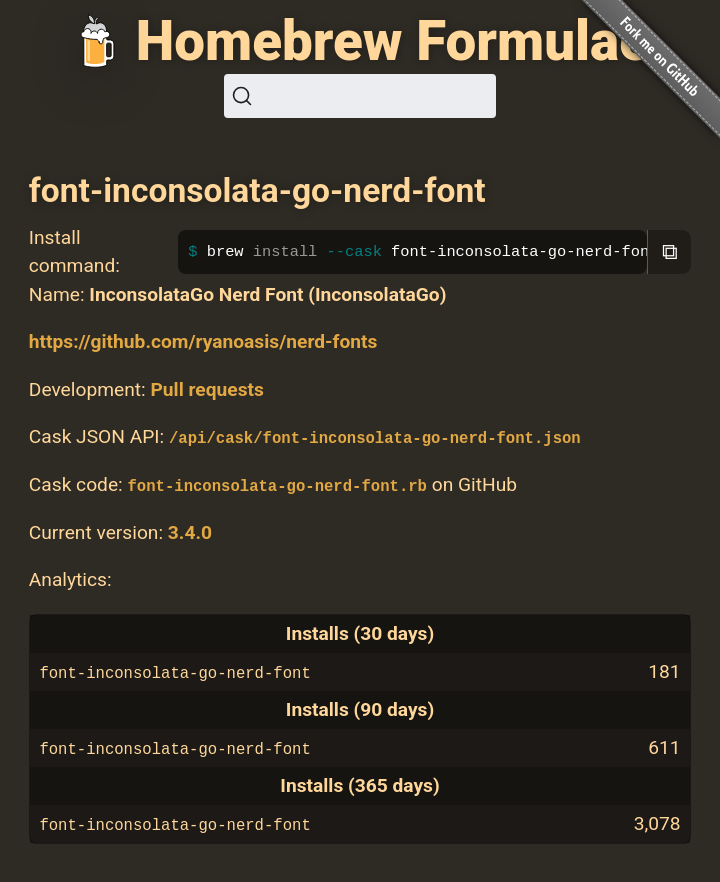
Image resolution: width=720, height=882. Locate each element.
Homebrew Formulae (392, 41)
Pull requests (206, 389)
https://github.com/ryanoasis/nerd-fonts (203, 341)
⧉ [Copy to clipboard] (670, 251)
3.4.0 (190, 532)
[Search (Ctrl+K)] (360, 96)
